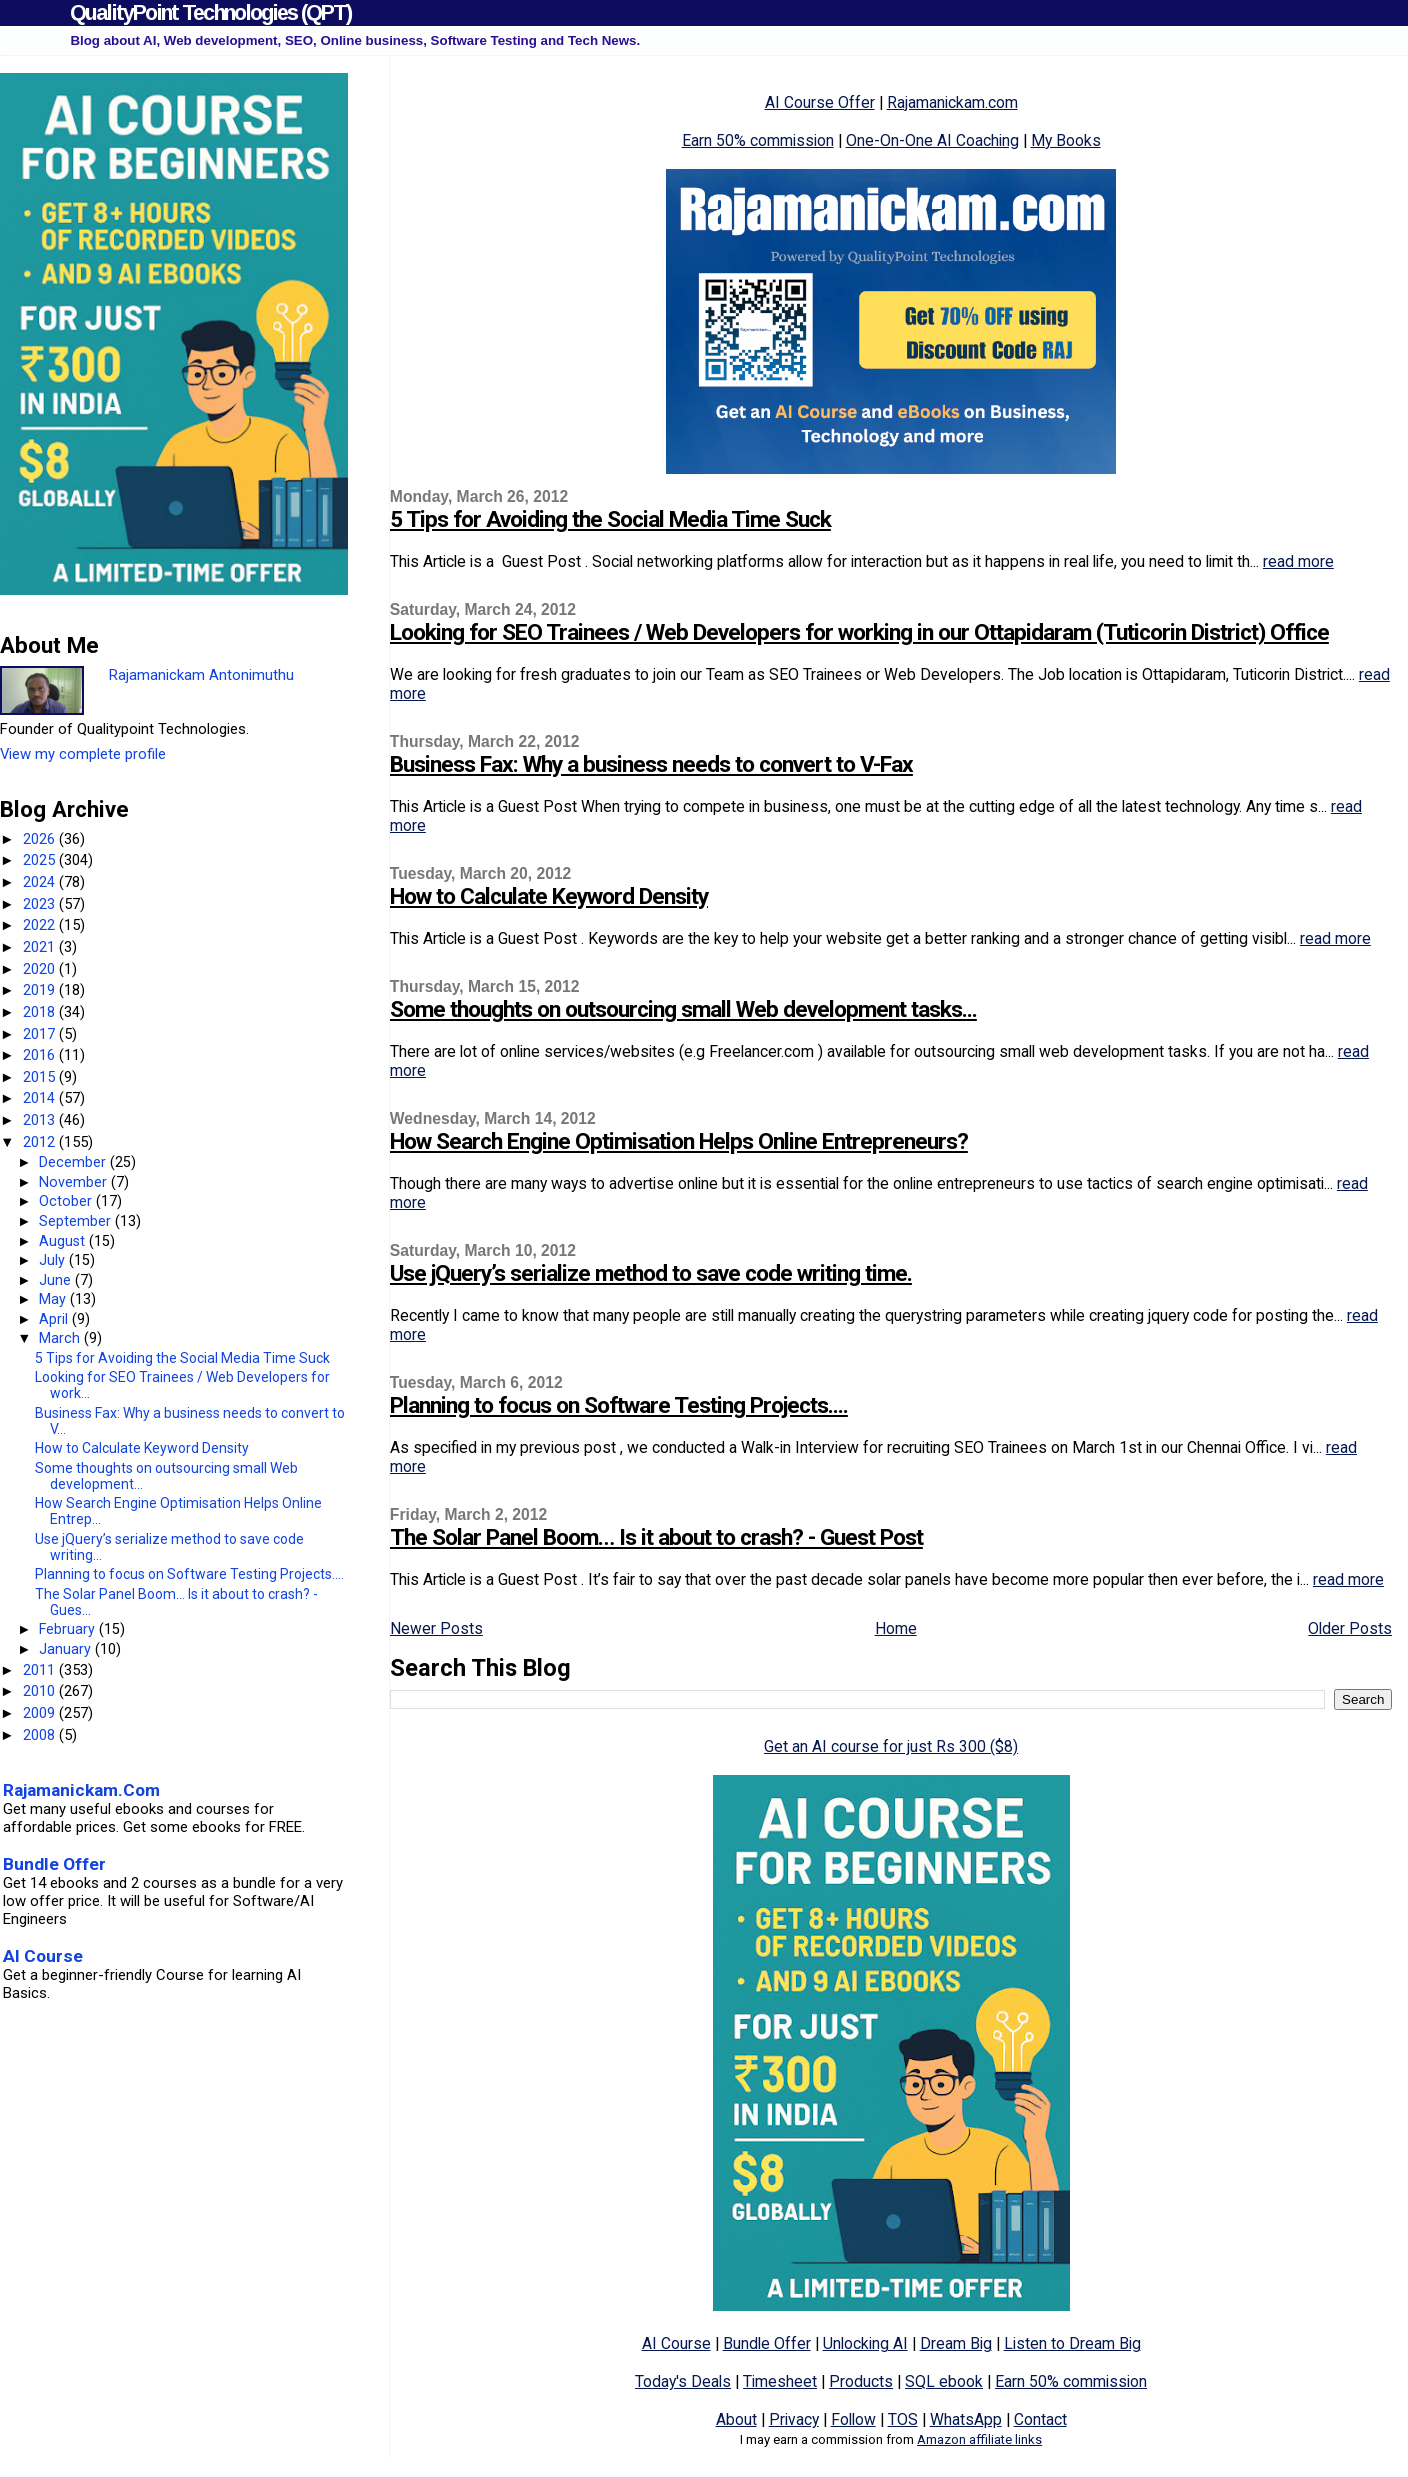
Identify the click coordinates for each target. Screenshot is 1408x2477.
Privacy (794, 2419)
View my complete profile (83, 754)
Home (896, 1628)
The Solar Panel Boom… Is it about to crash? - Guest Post (656, 1537)
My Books (1066, 140)
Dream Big (956, 2343)
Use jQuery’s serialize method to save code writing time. (651, 1273)
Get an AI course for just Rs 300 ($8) (891, 1746)
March (61, 1338)
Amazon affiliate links (979, 2439)
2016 (41, 1055)
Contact (1040, 2419)
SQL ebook (944, 2381)
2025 (41, 860)
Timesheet (780, 2381)
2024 (41, 882)
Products (861, 2381)
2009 (41, 1713)
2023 (41, 904)
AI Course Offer (820, 102)
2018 (41, 1012)
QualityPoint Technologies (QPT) (210, 12)
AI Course (676, 2343)
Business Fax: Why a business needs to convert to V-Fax (651, 764)
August (64, 1241)
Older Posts (1350, 1628)
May (54, 1299)
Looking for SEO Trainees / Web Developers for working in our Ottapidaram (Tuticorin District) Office (859, 632)
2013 (41, 1120)
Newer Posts (436, 1628)
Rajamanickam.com (952, 102)
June (57, 1280)
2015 (41, 1077)
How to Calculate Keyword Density (549, 896)
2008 (41, 1735)
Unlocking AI (865, 2343)
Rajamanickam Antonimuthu (201, 675)
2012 (41, 1142)
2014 (41, 1098)
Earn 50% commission (758, 140)
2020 (41, 969)
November (75, 1182)
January (67, 1649)
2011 (41, 1670)
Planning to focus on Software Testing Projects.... (619, 1405)
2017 (41, 1034)
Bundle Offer (767, 2343)
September (77, 1221)
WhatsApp (966, 2419)
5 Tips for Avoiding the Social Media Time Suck (610, 519)
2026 (41, 839)
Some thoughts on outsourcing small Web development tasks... (683, 1009)
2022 (41, 925)
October (67, 1201)
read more (1298, 561)
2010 (41, 1691)
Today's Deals (683, 2381)
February (69, 1629)
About (736, 2419)
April (55, 1319)
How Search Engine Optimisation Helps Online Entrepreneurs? (679, 1141)
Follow (853, 2419)
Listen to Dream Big (1072, 2343)
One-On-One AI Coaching (932, 140)
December (74, 1162)
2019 (41, 990)
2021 (41, 947)
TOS (903, 2419)
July (54, 1260)
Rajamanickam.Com (81, 1790)
